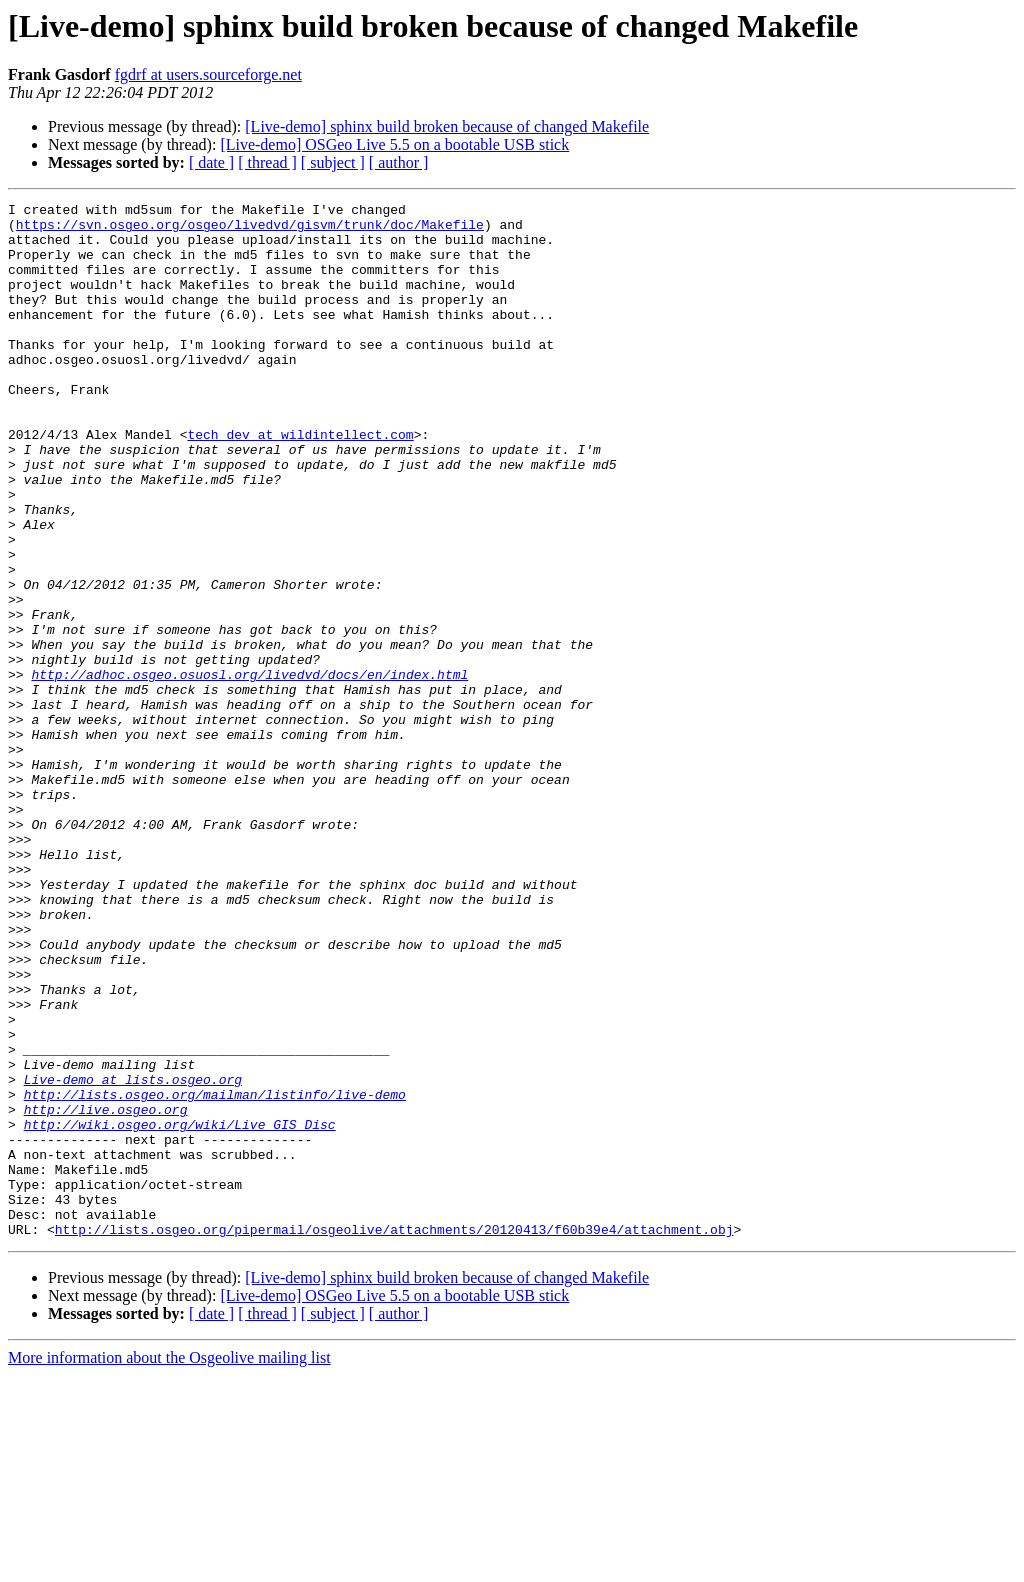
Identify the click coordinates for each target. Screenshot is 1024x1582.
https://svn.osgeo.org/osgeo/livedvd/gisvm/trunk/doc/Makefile (250, 230)
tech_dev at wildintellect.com (300, 482)
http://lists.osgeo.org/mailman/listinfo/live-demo (215, 1274)
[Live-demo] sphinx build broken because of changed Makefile (447, 126)
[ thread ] (267, 162)
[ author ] (399, 162)
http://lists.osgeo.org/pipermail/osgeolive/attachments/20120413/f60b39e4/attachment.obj (394, 1436)
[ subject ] (333, 162)
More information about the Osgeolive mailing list (169, 1564)
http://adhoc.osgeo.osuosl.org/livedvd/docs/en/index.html (249, 770)
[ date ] (211, 162)
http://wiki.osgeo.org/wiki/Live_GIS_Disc (180, 1310)
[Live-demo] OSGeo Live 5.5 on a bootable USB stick (394, 144)
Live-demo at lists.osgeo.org (133, 1256)
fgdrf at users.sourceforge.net (208, 74)
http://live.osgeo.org (106, 1292)
